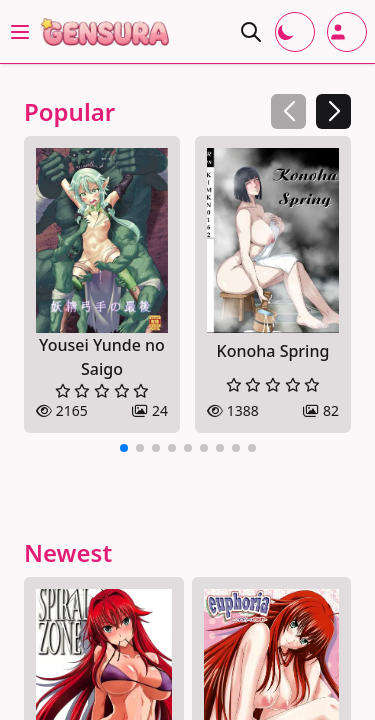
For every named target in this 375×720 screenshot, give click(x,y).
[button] (333, 111)
